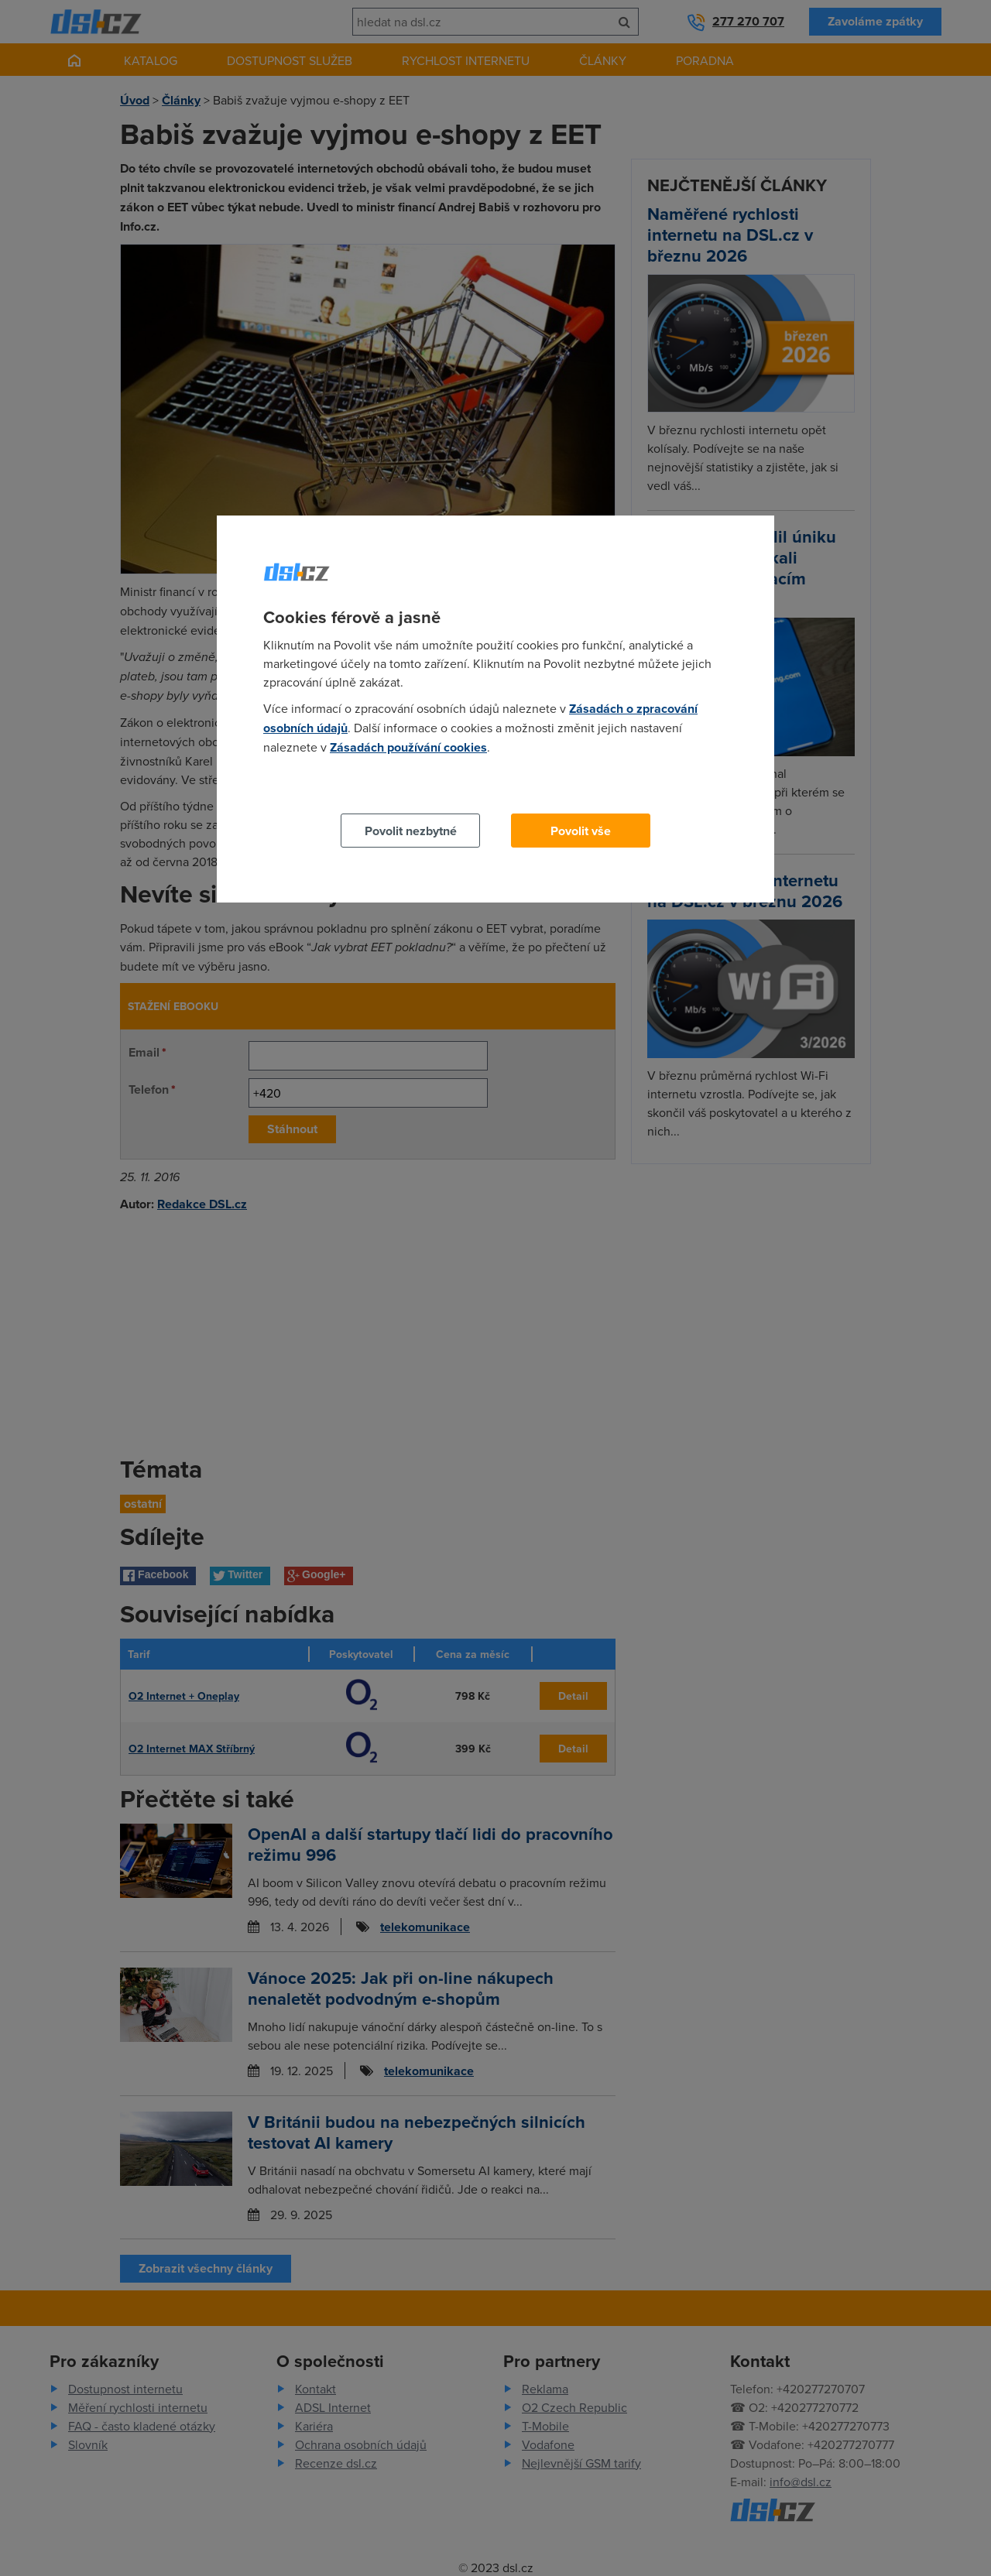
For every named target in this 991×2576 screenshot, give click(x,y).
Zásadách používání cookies (408, 747)
